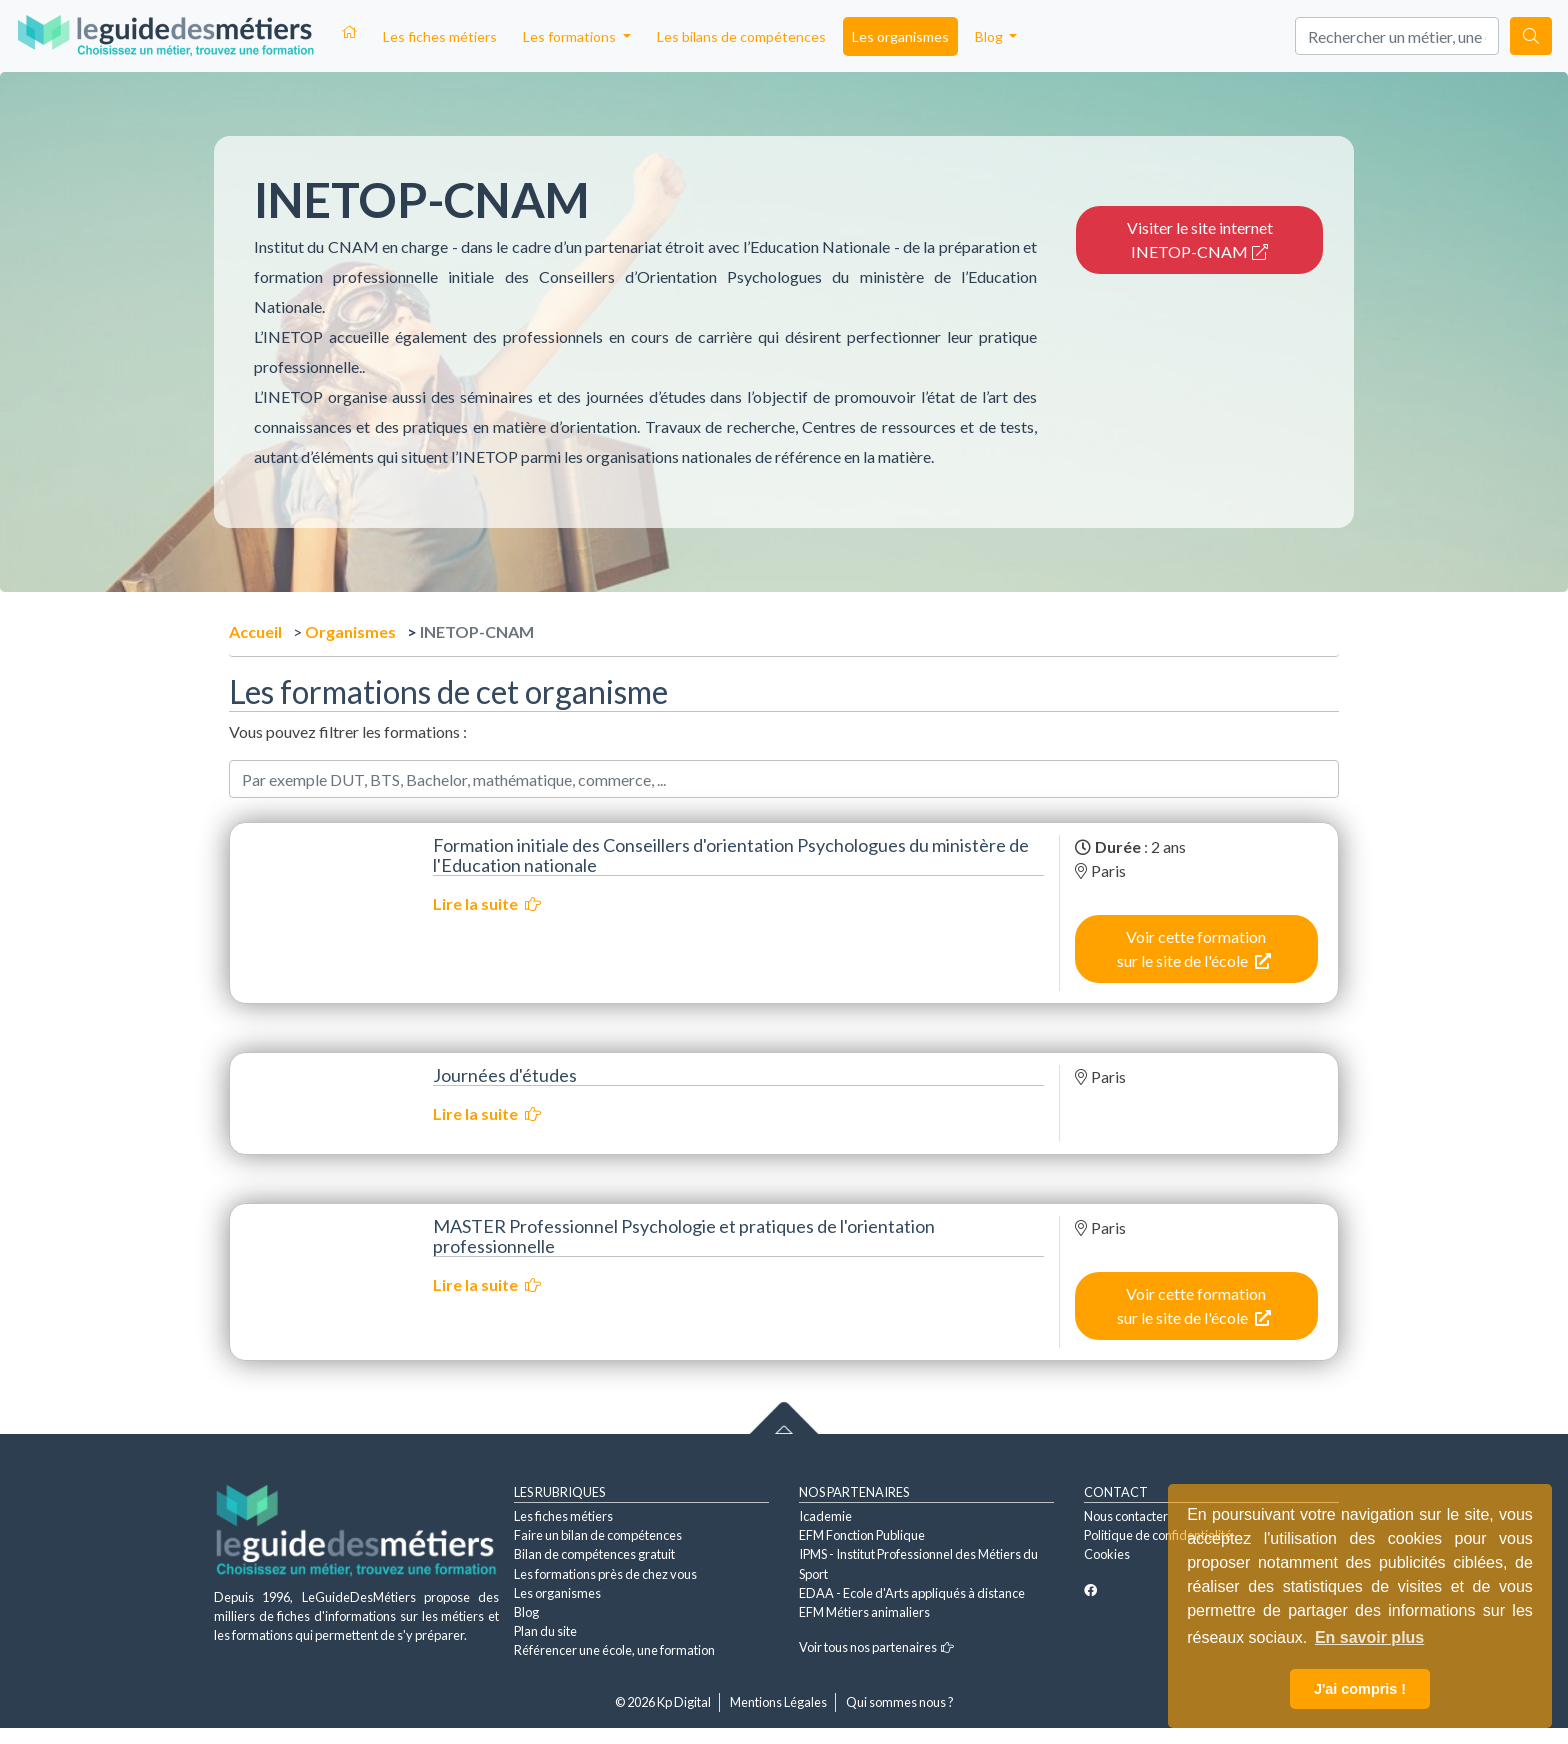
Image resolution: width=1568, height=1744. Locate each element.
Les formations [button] (571, 36)
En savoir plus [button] (1369, 1637)
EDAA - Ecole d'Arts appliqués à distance (912, 1593)
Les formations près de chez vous (605, 1574)
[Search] (1397, 36)
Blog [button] (990, 36)
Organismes (350, 631)
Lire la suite (487, 903)
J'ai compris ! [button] (1360, 1689)
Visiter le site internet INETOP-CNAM (1200, 239)
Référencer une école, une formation (614, 1650)
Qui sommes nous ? (900, 1702)
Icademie (825, 1516)
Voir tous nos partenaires (876, 1647)
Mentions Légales (778, 1702)
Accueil (255, 631)
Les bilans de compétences (741, 36)
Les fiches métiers (440, 36)
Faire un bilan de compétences (598, 1535)
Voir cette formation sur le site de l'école (1194, 948)
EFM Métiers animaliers (864, 1612)
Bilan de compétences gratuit (594, 1554)
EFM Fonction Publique (862, 1535)
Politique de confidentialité (1158, 1535)
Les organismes (900, 36)
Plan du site (545, 1631)
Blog (526, 1612)
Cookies (1107, 1554)
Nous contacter (1126, 1516)
